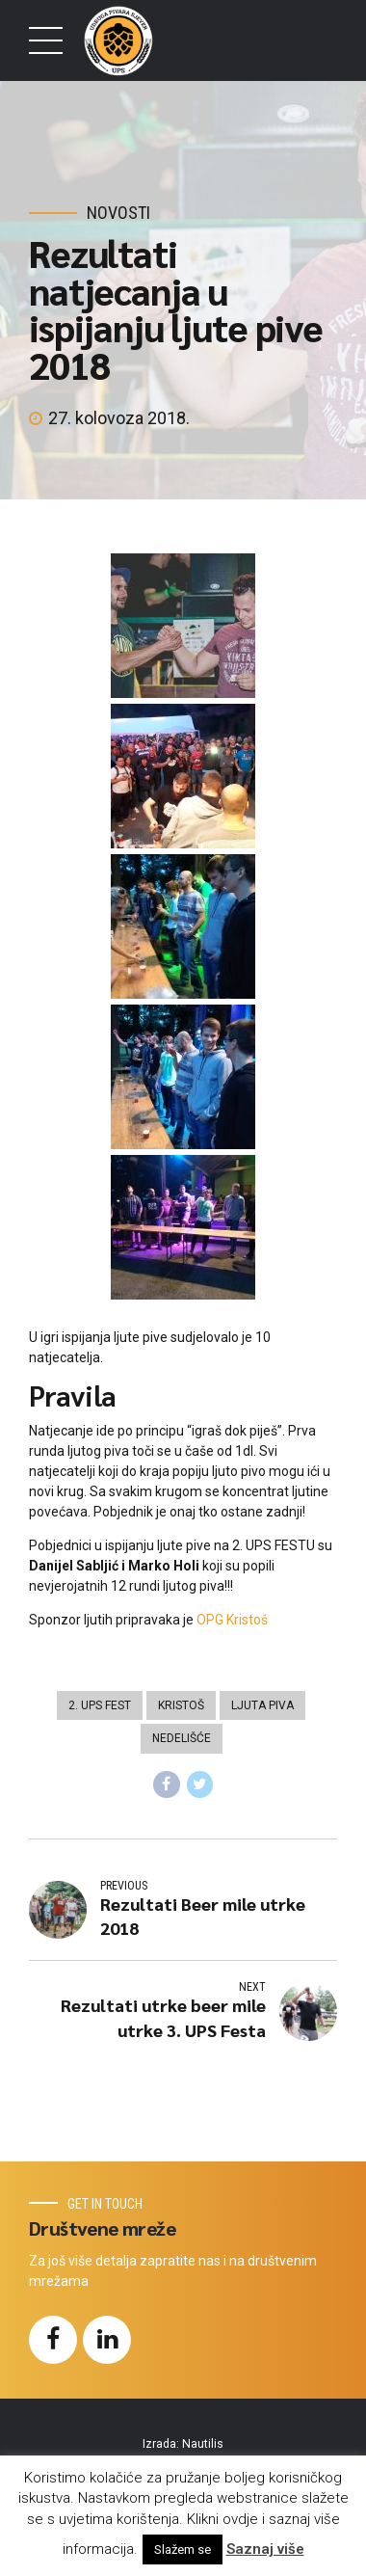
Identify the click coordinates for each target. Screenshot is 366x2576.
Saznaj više (265, 2549)
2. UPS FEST (99, 1705)
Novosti (118, 212)
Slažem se (182, 2549)
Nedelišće (181, 1738)
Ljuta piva (262, 1705)
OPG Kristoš (232, 1619)
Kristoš (181, 1705)
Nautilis (202, 2444)
